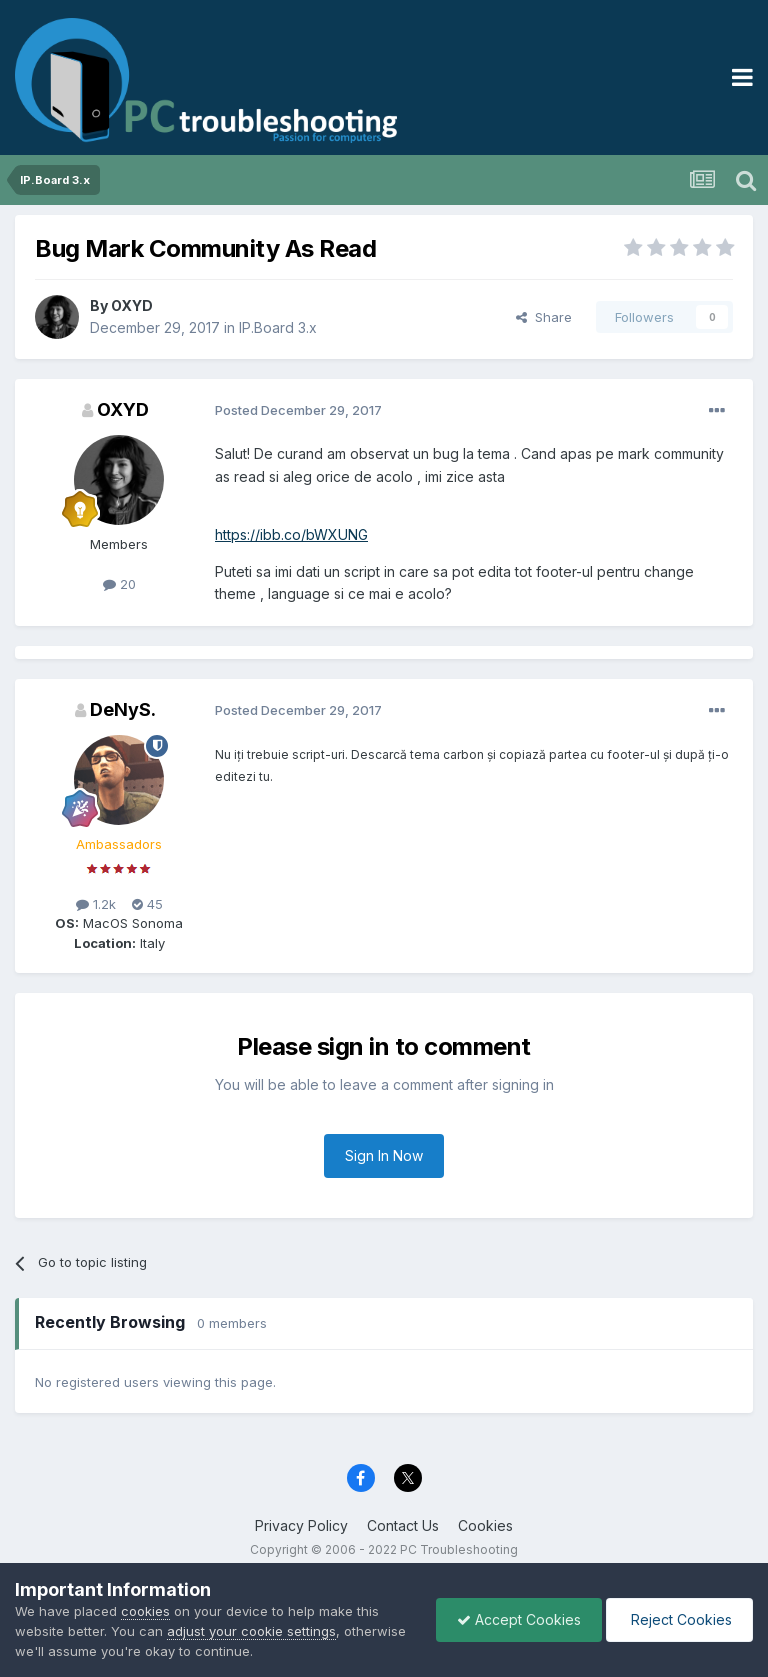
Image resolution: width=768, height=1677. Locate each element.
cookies (145, 1611)
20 (119, 584)
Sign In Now (384, 1155)
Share (544, 317)
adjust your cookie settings (251, 1631)
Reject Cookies (679, 1619)
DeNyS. (123, 709)
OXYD (132, 305)
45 (147, 904)
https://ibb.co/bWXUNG (291, 534)
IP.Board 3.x (278, 327)
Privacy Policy (301, 1525)
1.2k (96, 904)
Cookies (485, 1525)
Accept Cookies (519, 1619)
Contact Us (403, 1525)
